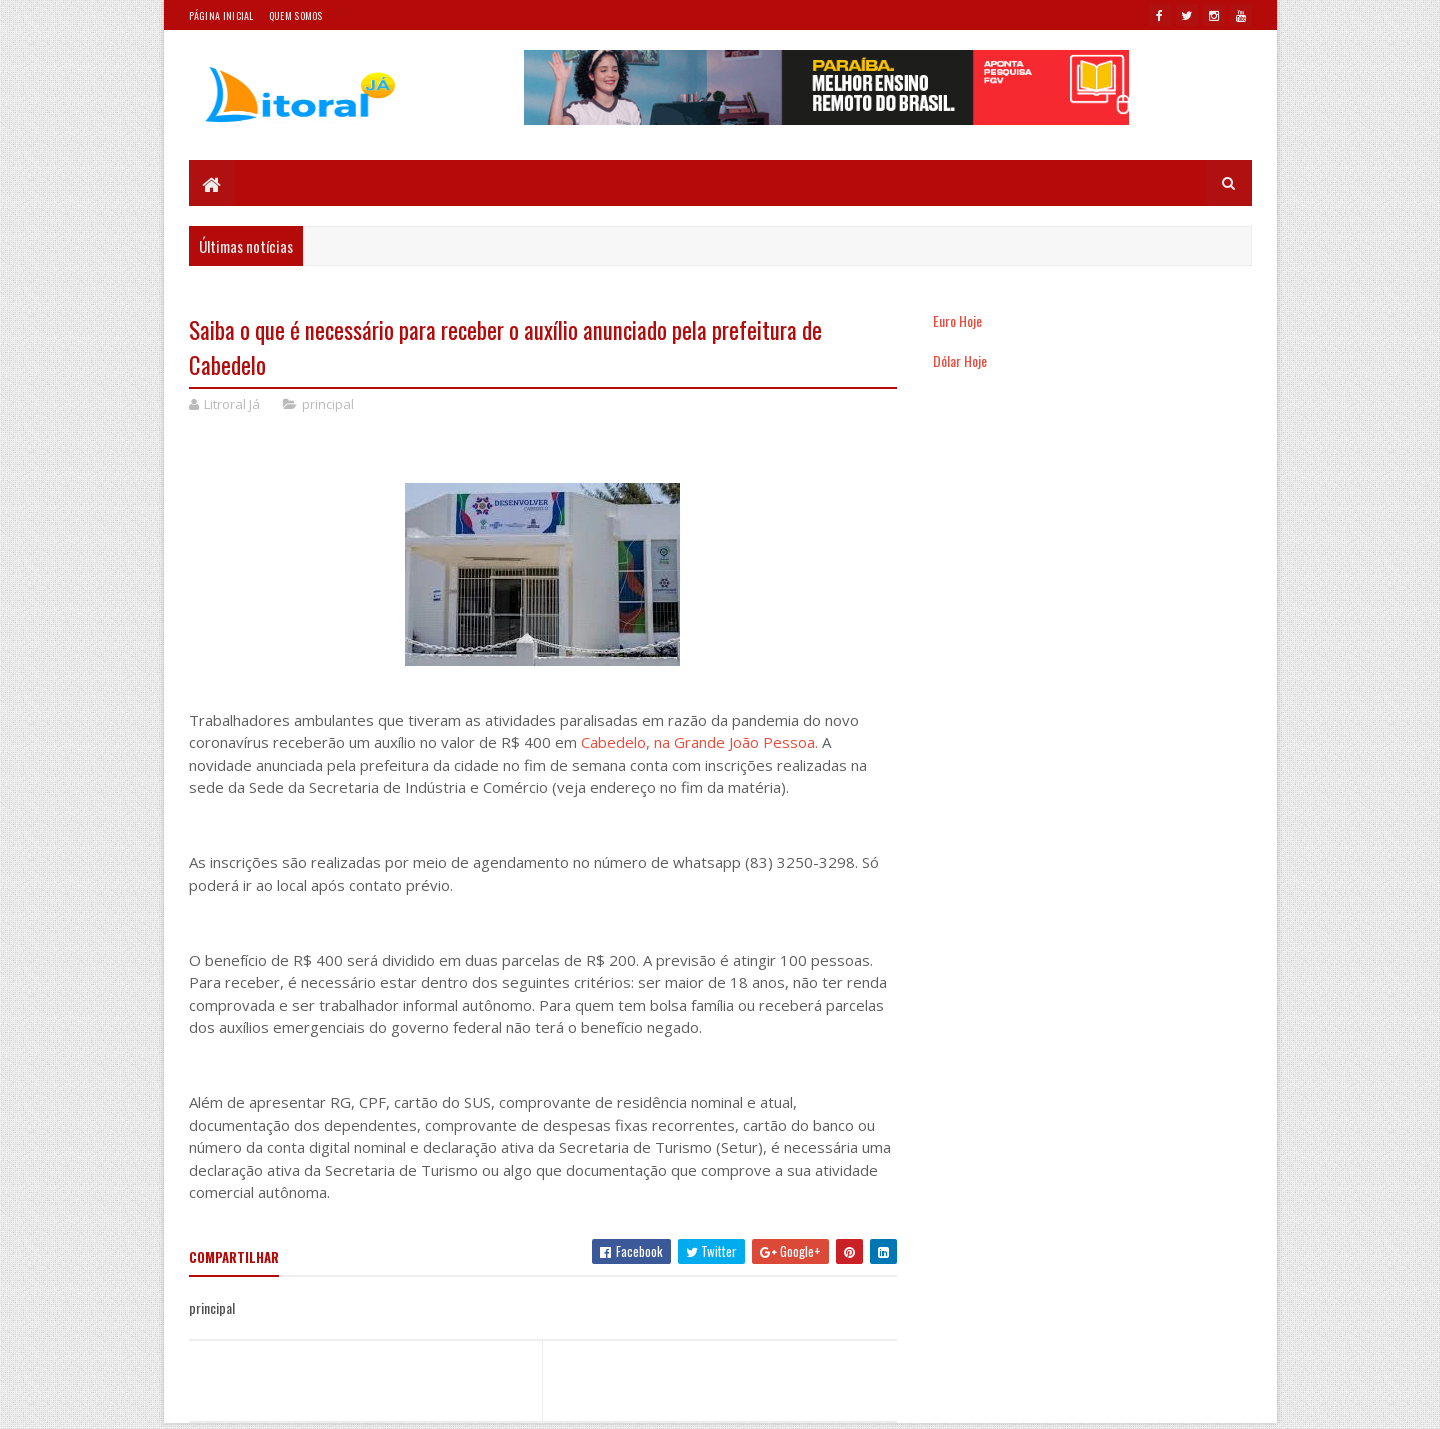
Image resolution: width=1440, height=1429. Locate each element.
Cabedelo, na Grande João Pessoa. (701, 742)
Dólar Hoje (960, 360)
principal (328, 404)
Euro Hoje (957, 320)
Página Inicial (221, 15)
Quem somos (296, 15)
